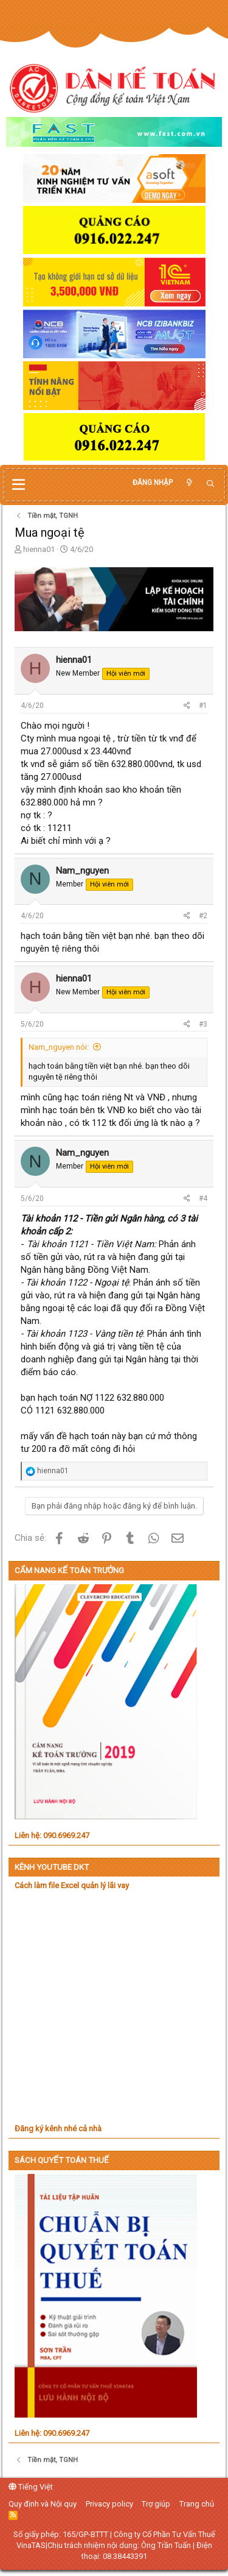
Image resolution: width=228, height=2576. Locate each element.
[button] (18, 485)
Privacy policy (109, 2503)
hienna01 (39, 549)
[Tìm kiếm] (210, 484)
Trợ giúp (156, 2503)
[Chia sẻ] (187, 706)
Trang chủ (196, 2503)
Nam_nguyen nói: (59, 1047)
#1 (203, 705)
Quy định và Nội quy (43, 2503)
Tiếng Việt (31, 2486)
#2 (203, 915)
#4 (203, 1198)
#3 (203, 1024)
